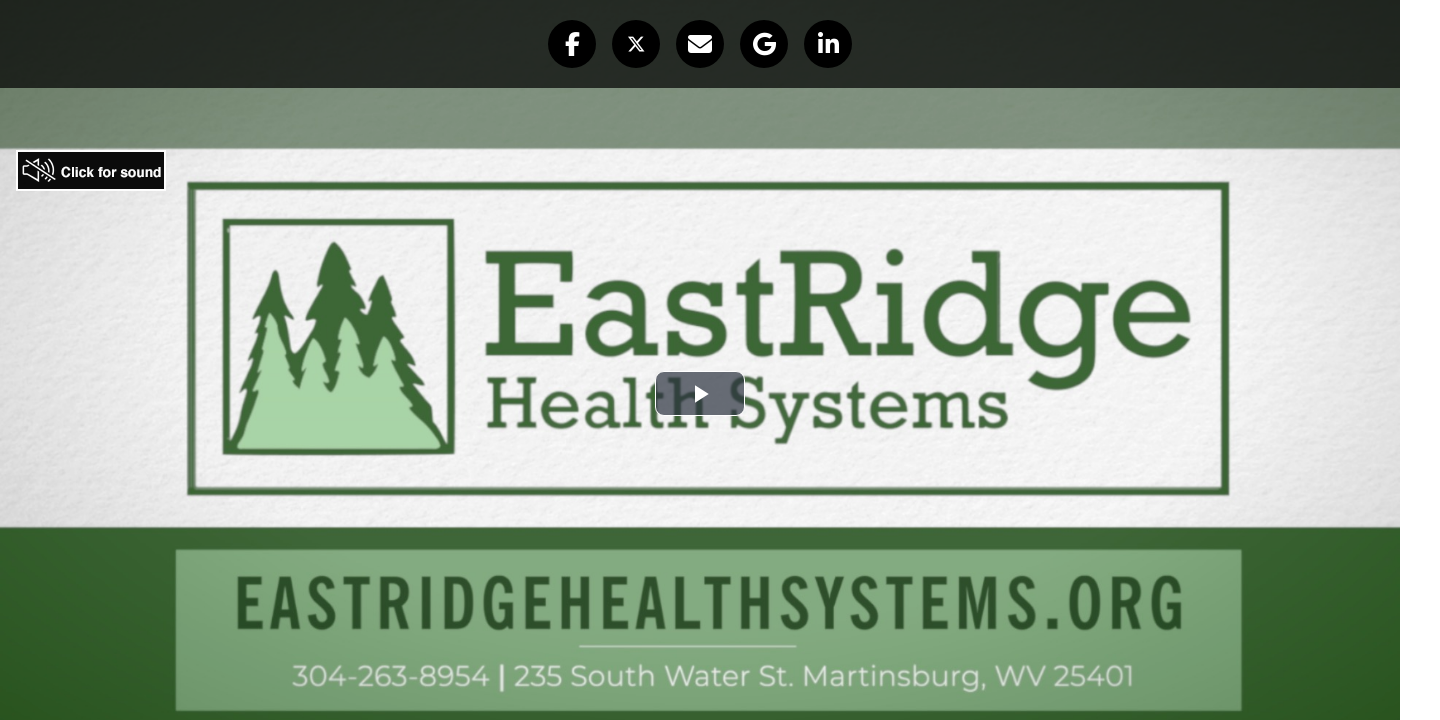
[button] (572, 44)
